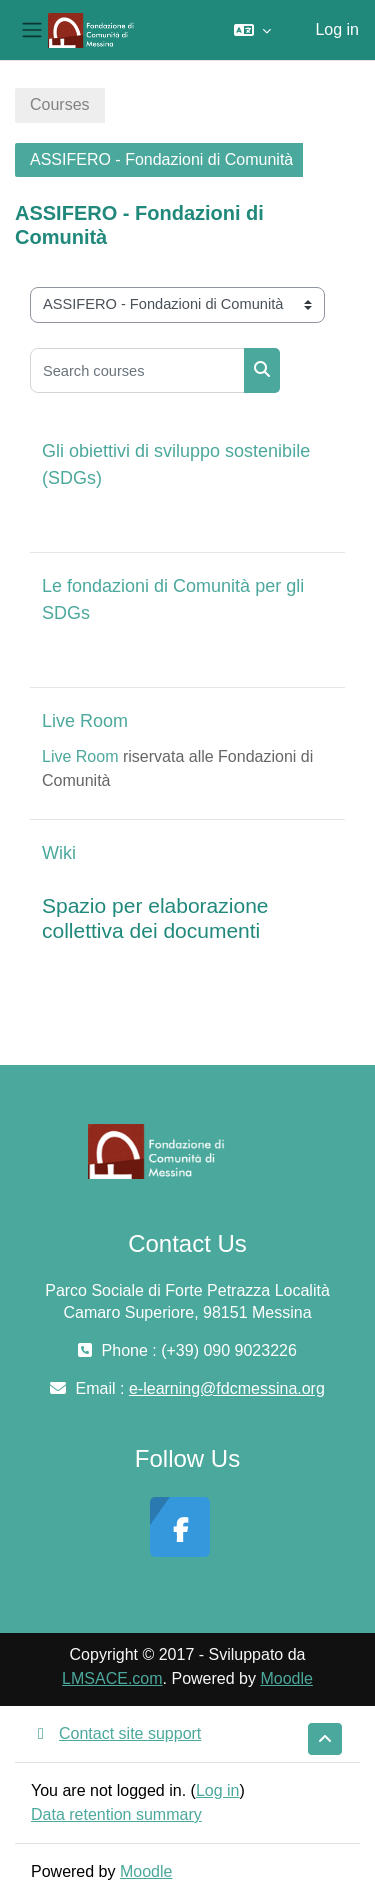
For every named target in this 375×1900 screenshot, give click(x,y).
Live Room (85, 721)
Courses (60, 104)
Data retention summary (116, 1814)
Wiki (59, 853)
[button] (252, 30)
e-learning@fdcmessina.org (227, 1388)
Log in (337, 29)
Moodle (286, 1678)
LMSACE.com (112, 1678)
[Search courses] (137, 370)
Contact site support (116, 1733)
